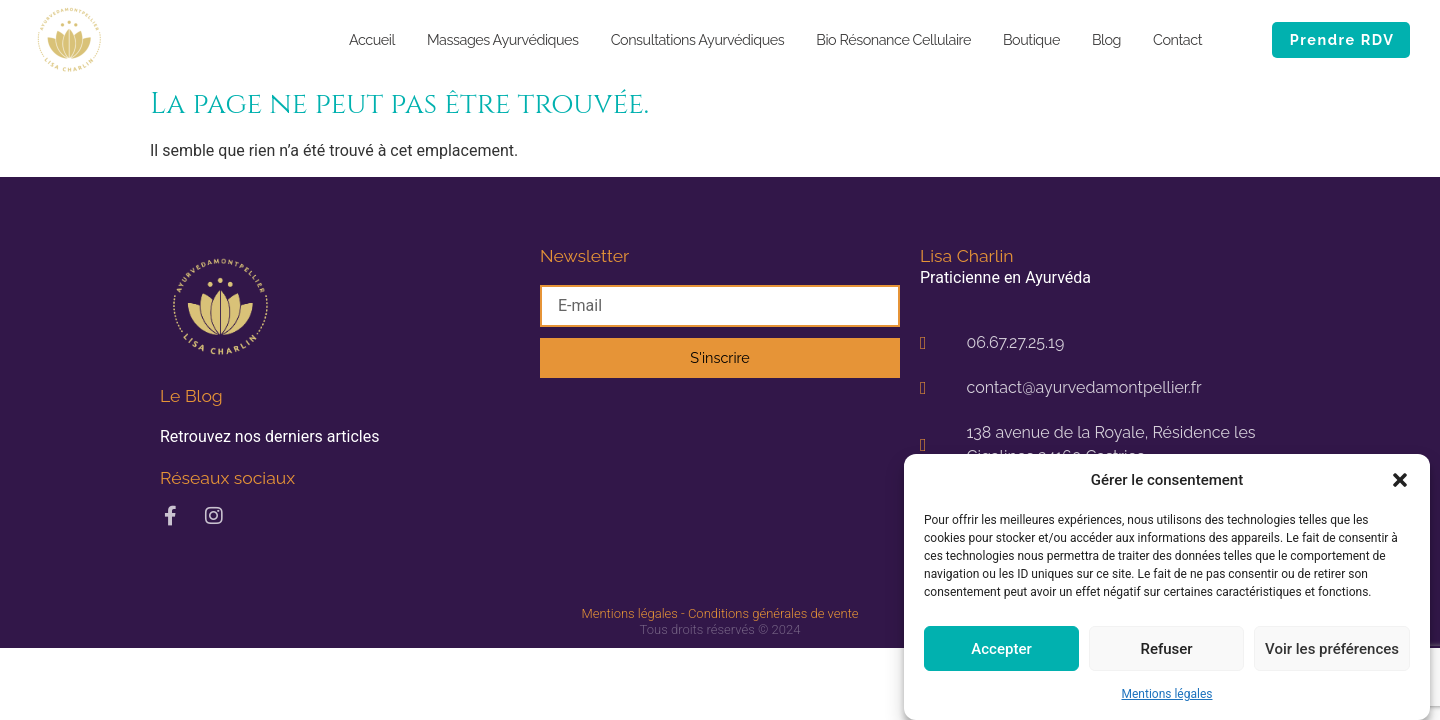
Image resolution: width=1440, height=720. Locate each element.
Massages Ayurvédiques (503, 39)
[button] (1400, 480)
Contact (1177, 39)
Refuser (1166, 649)
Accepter (1001, 649)
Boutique (1031, 39)
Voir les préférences (1332, 649)
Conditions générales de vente (773, 613)
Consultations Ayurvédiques (698, 39)
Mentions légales (1167, 694)
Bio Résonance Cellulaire (893, 39)
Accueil (372, 39)
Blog (1106, 39)
